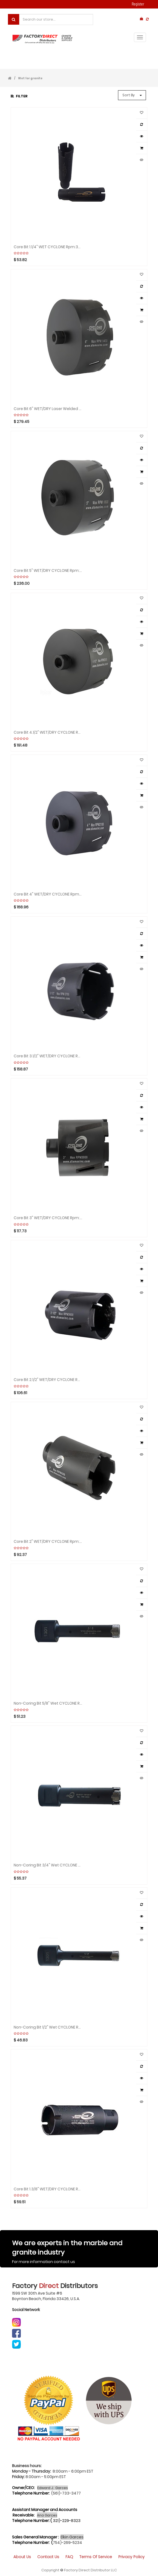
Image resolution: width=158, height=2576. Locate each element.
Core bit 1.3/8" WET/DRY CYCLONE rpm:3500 (48, 2189)
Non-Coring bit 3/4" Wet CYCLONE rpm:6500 (48, 1865)
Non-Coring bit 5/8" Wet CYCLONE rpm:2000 (48, 1703)
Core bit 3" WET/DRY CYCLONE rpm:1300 (48, 1218)
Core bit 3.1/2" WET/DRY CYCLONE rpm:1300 (48, 1056)
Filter (19, 96)
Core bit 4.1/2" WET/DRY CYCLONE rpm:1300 (48, 732)
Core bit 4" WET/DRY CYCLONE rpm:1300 (48, 894)
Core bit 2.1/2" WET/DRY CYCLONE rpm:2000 (48, 1380)
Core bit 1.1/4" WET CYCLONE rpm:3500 (48, 247)
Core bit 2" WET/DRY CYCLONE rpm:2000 (48, 1542)
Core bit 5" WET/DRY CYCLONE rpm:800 (48, 571)
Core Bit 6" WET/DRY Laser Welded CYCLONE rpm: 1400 (48, 409)
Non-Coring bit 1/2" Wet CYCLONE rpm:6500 (48, 2027)
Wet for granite (30, 78)
